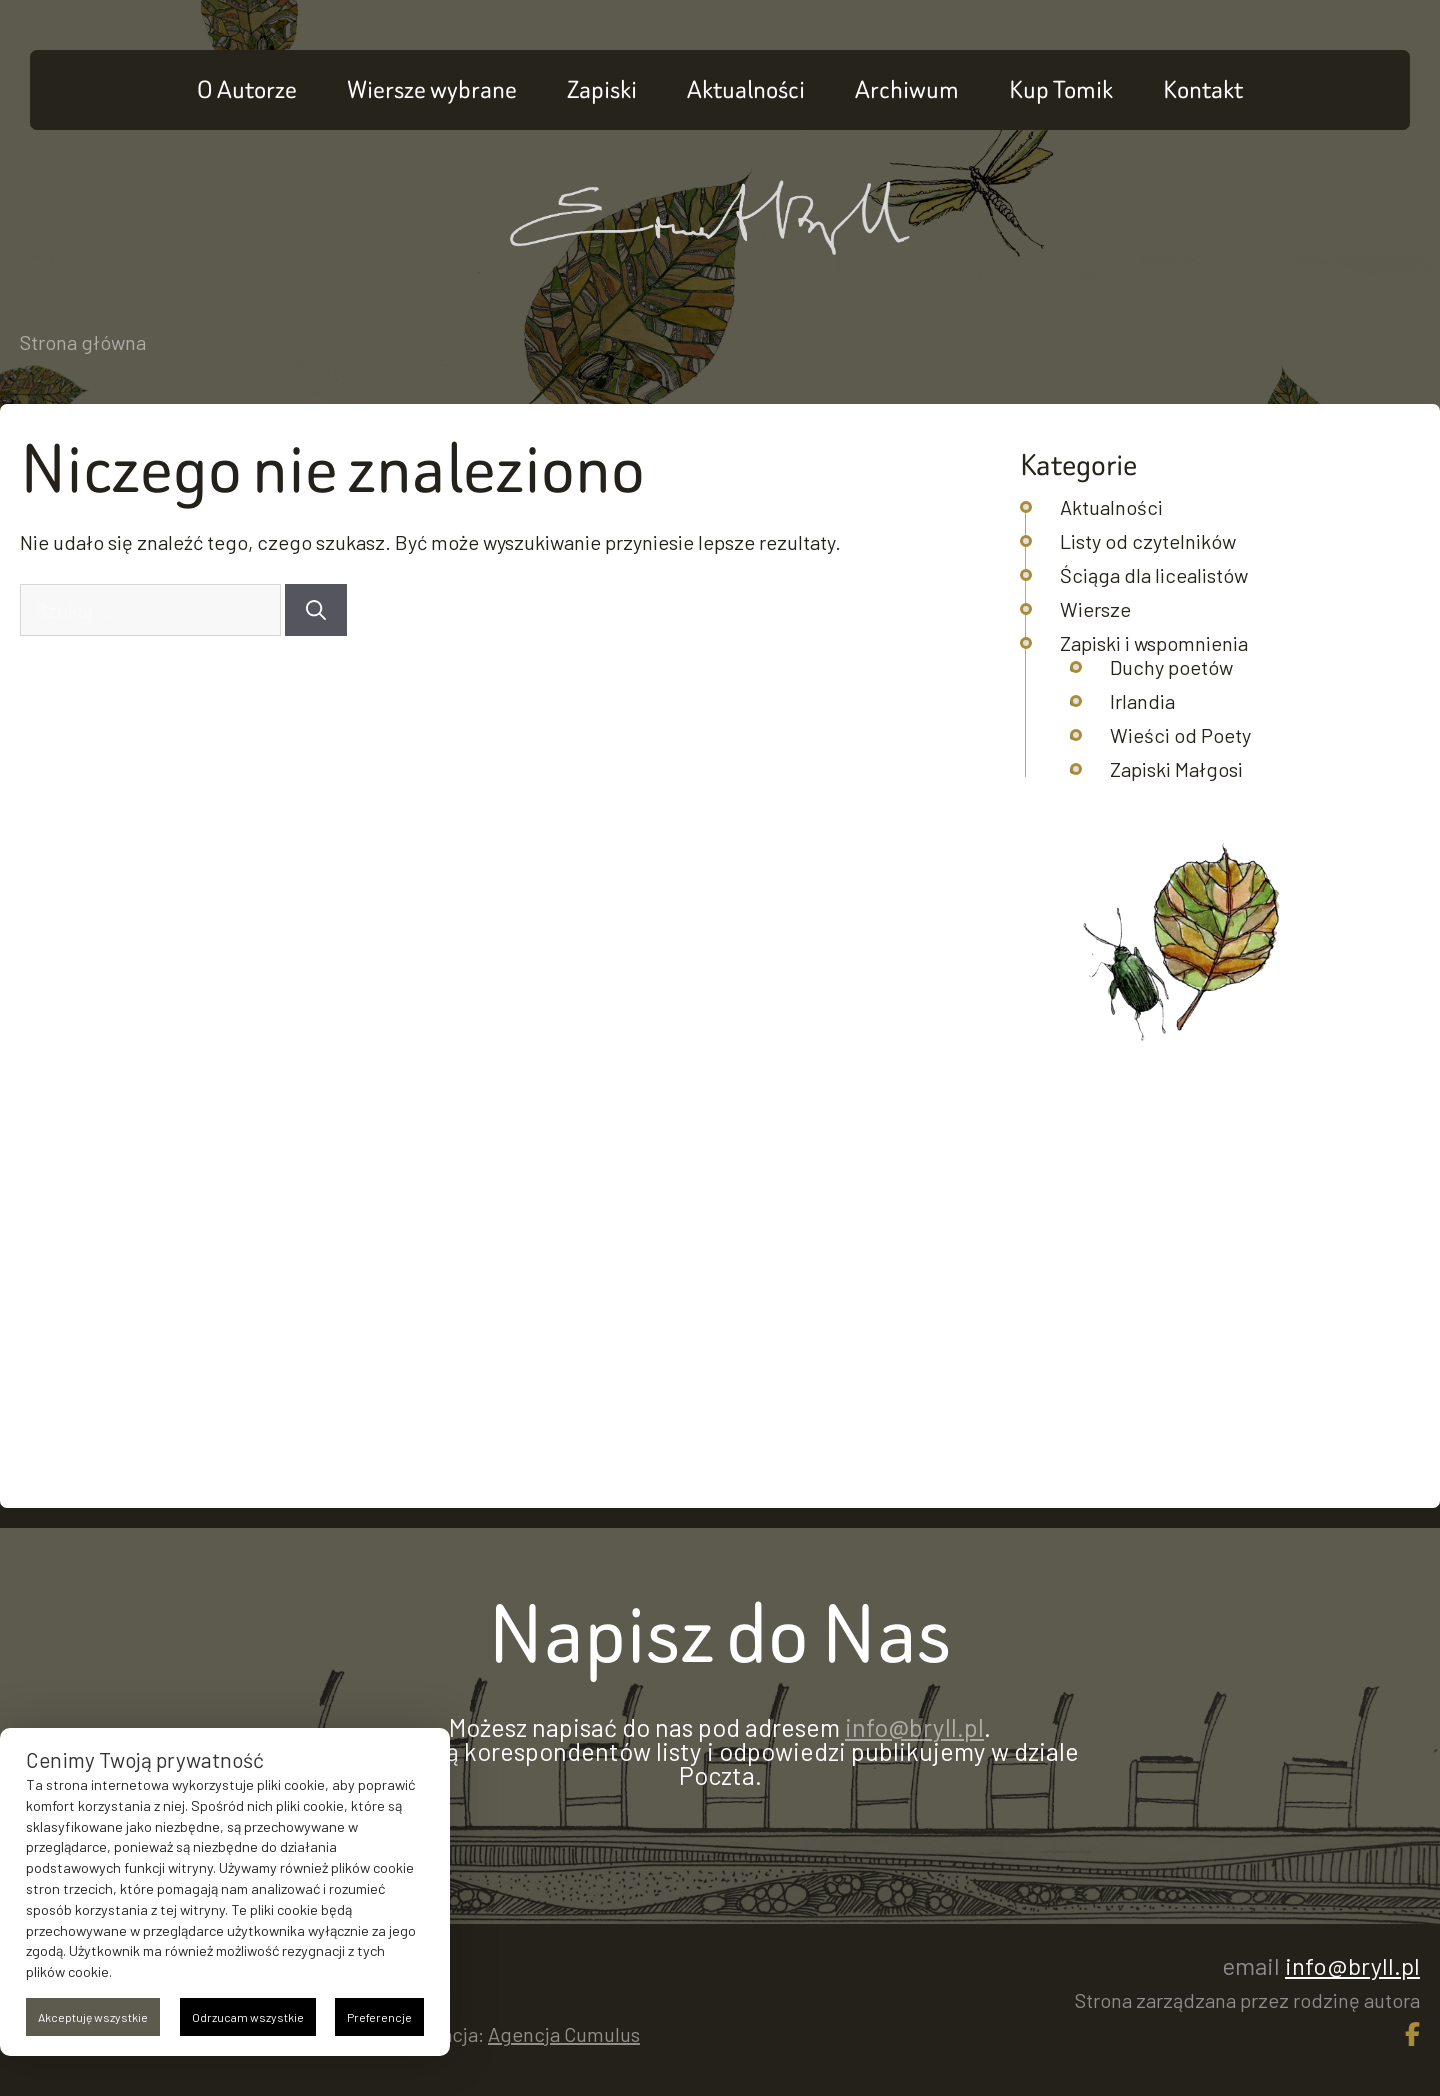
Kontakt (1203, 89)
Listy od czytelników (1148, 541)
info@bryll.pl (914, 1727)
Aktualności (746, 89)
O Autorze (247, 89)
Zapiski (602, 89)
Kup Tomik (1061, 89)
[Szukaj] (316, 610)
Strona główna (83, 342)
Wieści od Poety (1180, 735)
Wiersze (1095, 609)
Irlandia (1142, 701)
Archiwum (907, 89)
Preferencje (379, 2017)
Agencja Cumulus (564, 2034)
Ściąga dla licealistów (1154, 575)
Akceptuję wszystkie (93, 2017)
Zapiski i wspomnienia (1154, 643)
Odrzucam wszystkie (248, 2017)
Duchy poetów (1171, 667)
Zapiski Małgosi (1176, 769)
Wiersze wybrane (432, 89)
